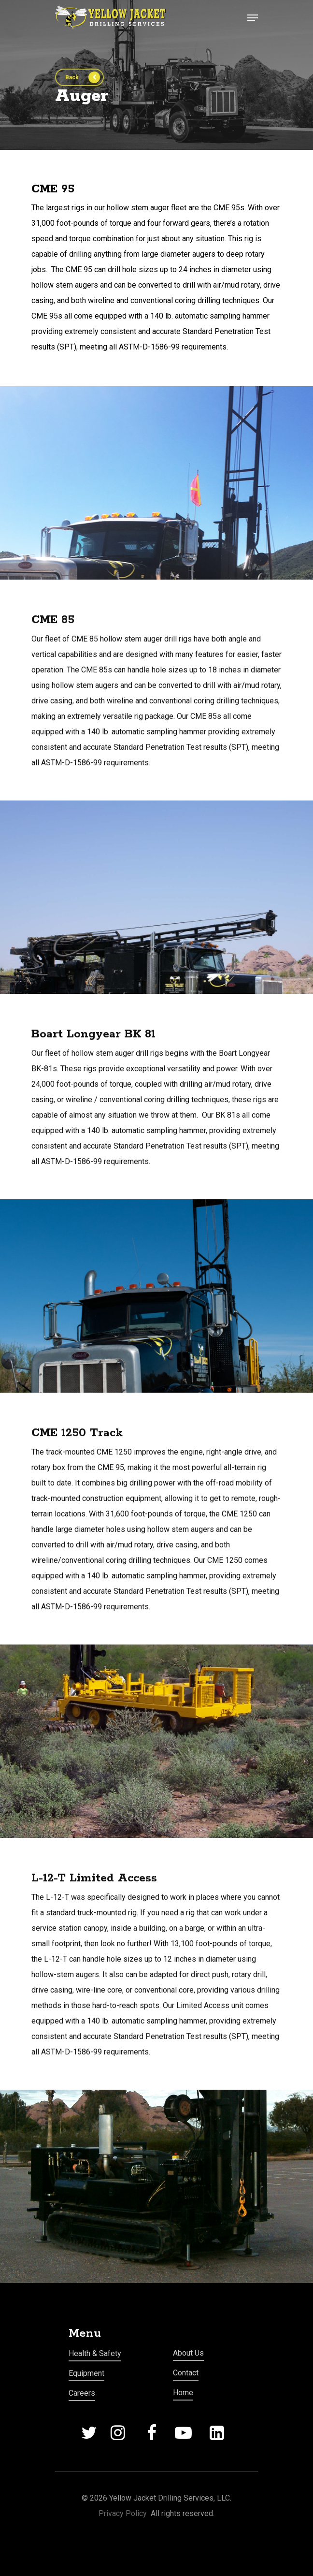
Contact (186, 2372)
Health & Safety (95, 2353)
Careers (82, 2393)
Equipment (86, 2373)
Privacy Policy (123, 2513)
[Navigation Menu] (252, 18)
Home (183, 2392)
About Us (188, 2353)
